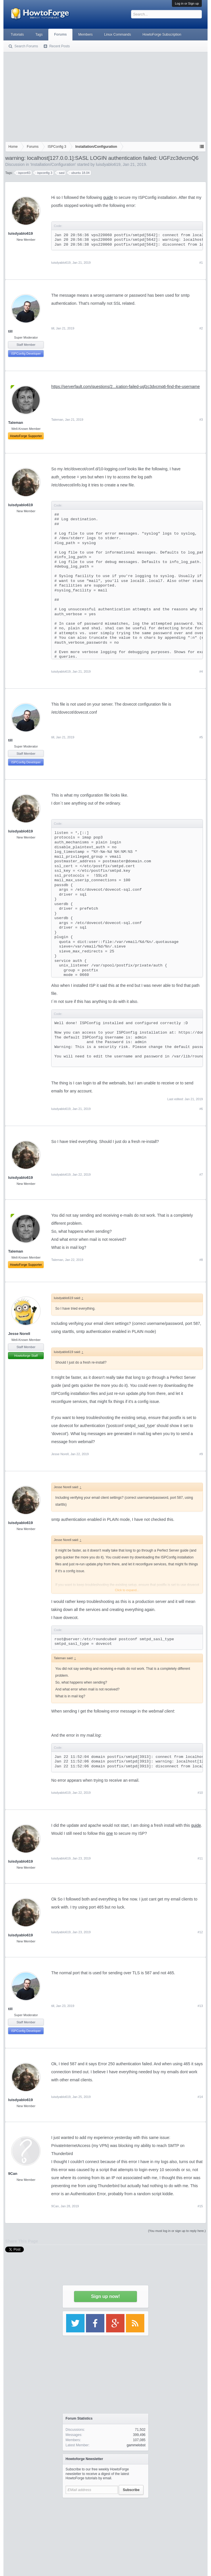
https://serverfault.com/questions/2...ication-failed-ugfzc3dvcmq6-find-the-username (125, 386)
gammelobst (136, 2445)
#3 (201, 419)
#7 (201, 1174)
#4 (201, 671)
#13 (200, 2006)
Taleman (57, 419)
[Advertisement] (105, 95)
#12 (200, 1932)
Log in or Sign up (187, 3)
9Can (12, 2173)
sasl (61, 172)
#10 (200, 1792)
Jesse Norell (19, 1333)
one (109, 1833)
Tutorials (17, 34)
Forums (60, 34)
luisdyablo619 (108, 164)
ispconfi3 (23, 172)
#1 (201, 262)
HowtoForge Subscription (162, 34)
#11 (200, 1858)
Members (85, 34)
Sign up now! (105, 2296)
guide (108, 197)
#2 (201, 328)
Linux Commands (117, 34)
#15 (200, 2206)
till (10, 331)
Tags (39, 34)
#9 (201, 1454)
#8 (201, 1259)
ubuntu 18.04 (79, 172)
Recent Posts (59, 46)
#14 (200, 2097)
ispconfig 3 (43, 172)
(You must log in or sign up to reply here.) (177, 2231)
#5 (201, 737)
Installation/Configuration (53, 164)
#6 (201, 1109)
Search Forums (26, 46)
